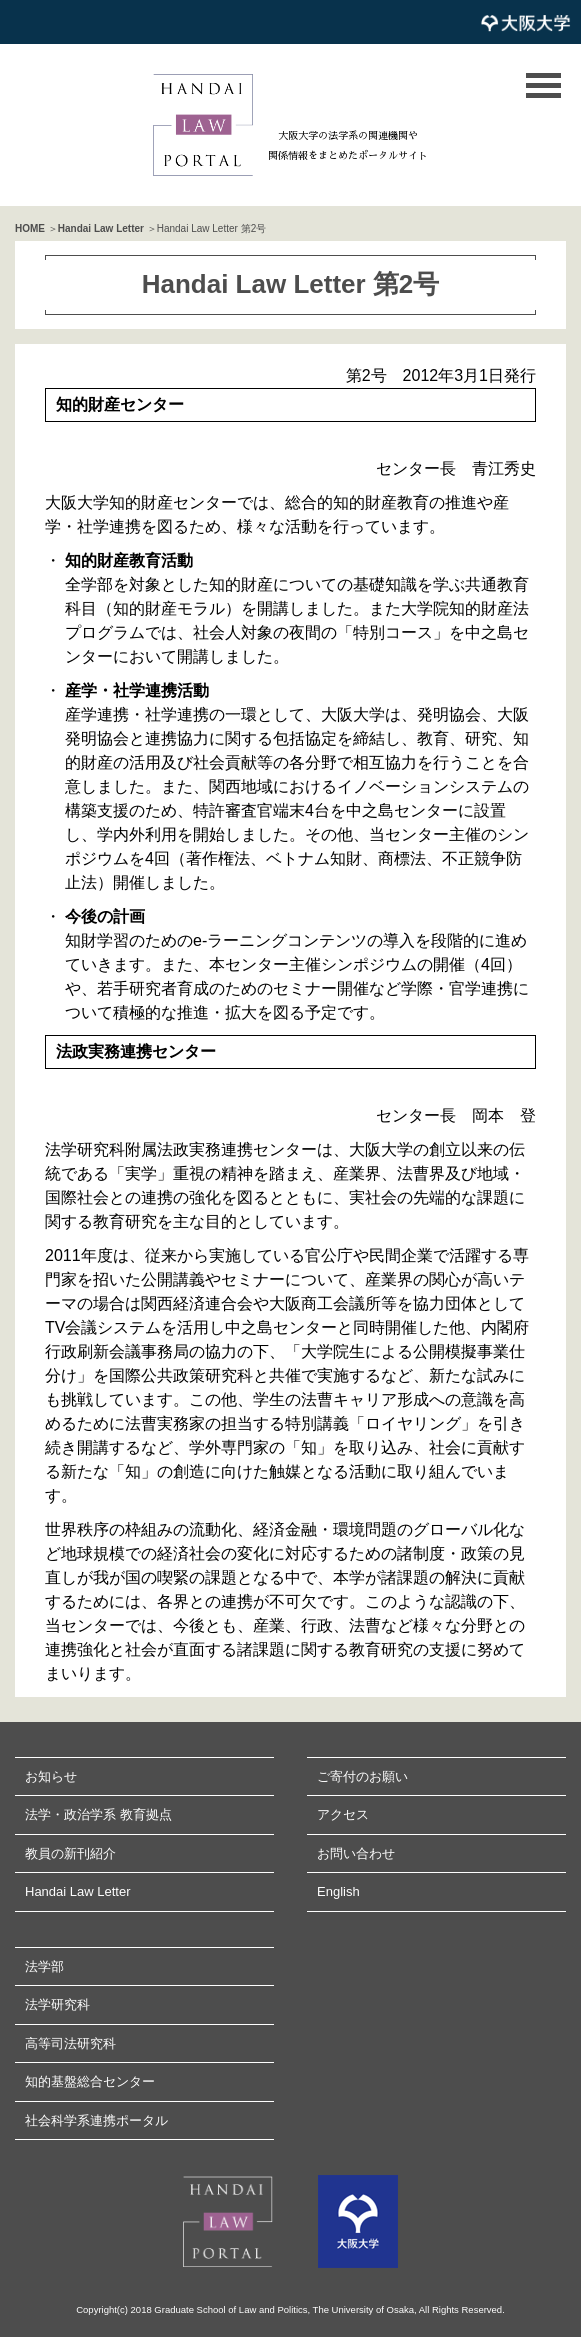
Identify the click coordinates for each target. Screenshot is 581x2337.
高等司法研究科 (70, 2043)
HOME (30, 228)
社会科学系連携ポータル (96, 2120)
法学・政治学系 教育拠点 (98, 1814)
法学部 (44, 1966)
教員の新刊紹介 (70, 1853)
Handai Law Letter (101, 228)
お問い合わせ (356, 1853)
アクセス (343, 1814)
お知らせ (51, 1776)
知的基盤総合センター (90, 2081)
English (338, 1891)
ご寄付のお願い (362, 1776)
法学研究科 (57, 2004)
